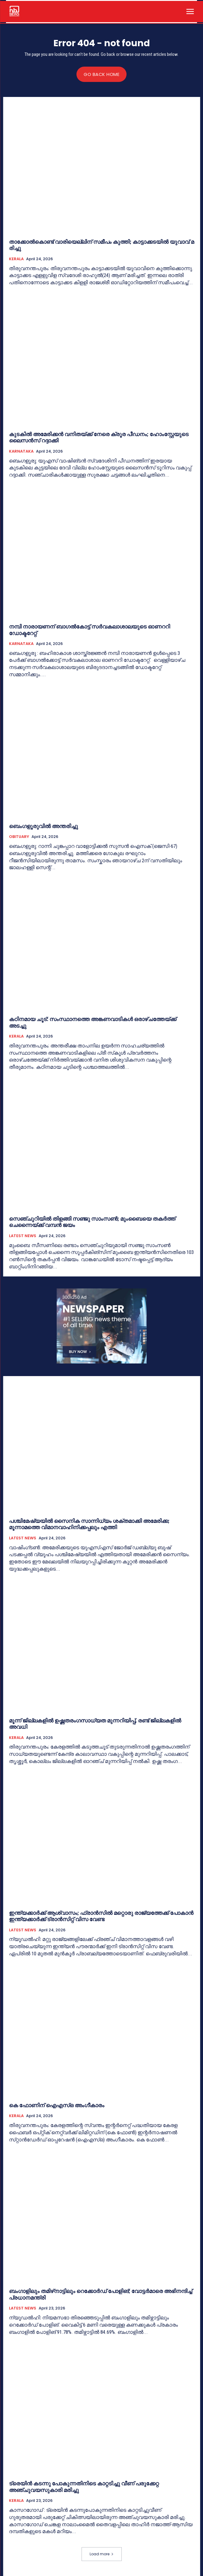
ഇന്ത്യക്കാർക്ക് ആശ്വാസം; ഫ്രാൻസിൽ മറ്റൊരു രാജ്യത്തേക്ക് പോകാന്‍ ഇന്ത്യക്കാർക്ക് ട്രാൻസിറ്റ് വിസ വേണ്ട (101, 1916)
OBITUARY (19, 836)
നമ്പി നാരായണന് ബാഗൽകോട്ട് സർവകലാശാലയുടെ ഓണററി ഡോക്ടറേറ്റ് (89, 630)
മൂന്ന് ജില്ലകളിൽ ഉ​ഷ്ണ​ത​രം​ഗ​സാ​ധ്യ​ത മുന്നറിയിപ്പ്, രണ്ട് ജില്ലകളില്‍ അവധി (95, 1724)
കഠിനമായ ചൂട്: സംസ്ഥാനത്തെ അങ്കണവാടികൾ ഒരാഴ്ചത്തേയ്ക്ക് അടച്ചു (92, 1022)
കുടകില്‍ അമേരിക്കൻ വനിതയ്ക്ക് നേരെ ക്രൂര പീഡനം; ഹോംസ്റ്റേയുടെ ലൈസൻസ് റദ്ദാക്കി (99, 437)
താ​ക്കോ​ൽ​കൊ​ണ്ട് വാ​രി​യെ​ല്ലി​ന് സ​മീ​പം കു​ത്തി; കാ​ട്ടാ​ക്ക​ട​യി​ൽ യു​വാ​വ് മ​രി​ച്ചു (101, 245)
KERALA (16, 259)
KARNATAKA (21, 451)
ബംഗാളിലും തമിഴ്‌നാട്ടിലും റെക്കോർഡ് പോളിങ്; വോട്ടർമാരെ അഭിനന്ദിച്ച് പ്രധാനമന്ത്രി (100, 2294)
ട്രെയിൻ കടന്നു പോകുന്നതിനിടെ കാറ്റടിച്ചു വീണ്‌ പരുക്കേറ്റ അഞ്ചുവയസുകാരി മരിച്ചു (84, 2487)
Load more (102, 2553)
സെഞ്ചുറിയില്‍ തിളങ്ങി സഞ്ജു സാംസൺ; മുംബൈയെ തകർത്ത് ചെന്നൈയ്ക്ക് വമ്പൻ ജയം (92, 1222)
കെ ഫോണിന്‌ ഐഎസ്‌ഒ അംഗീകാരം (56, 2105)
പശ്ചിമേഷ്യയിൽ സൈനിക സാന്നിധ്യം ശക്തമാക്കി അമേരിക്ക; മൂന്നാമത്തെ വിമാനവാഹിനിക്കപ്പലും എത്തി (89, 1524)
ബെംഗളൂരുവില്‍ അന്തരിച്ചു (44, 826)
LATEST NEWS (22, 1236)
